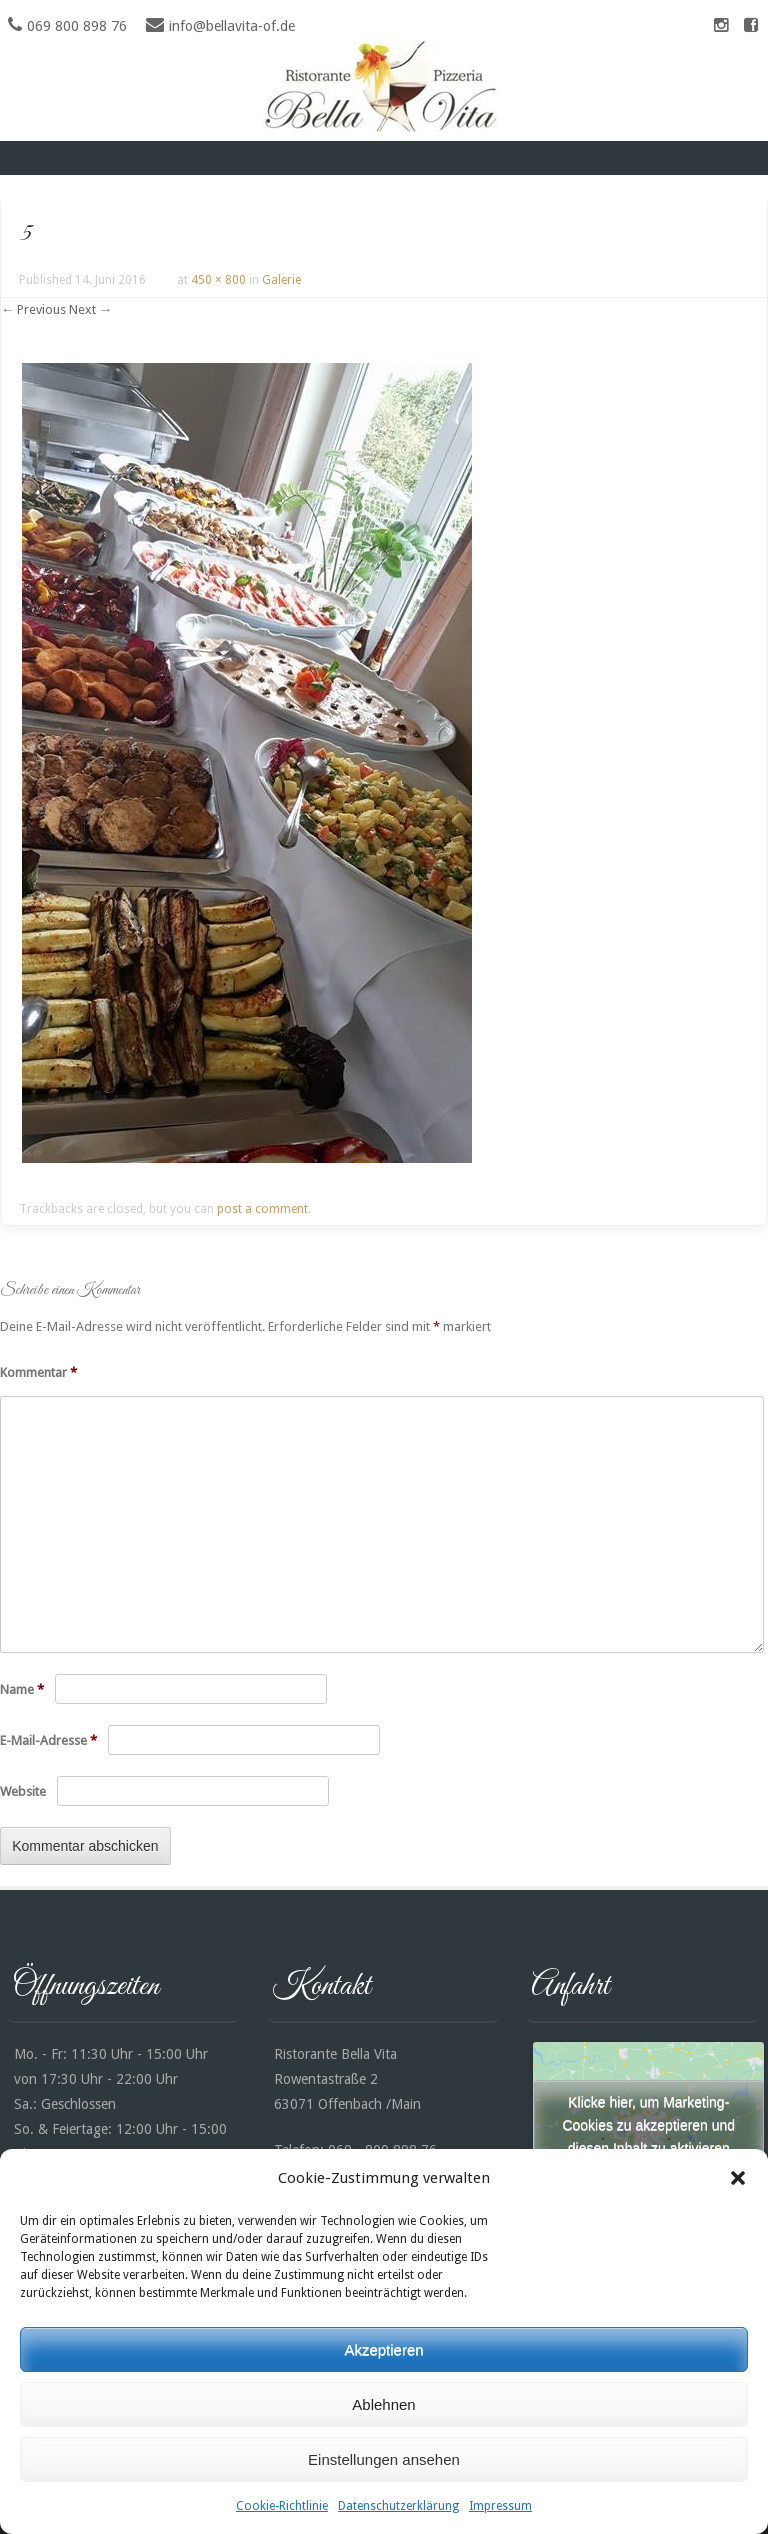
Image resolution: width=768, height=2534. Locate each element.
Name (22, 1689)
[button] (738, 2178)
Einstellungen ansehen (384, 2459)
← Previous (33, 309)
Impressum (500, 2506)
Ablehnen (383, 2404)
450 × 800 (218, 280)
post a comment (262, 1209)
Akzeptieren (383, 2349)
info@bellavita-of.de (232, 26)
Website (23, 1791)
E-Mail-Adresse (48, 1740)
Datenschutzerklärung (398, 2506)
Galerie (281, 280)
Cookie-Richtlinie (282, 2506)
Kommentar (38, 1372)
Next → (90, 309)
